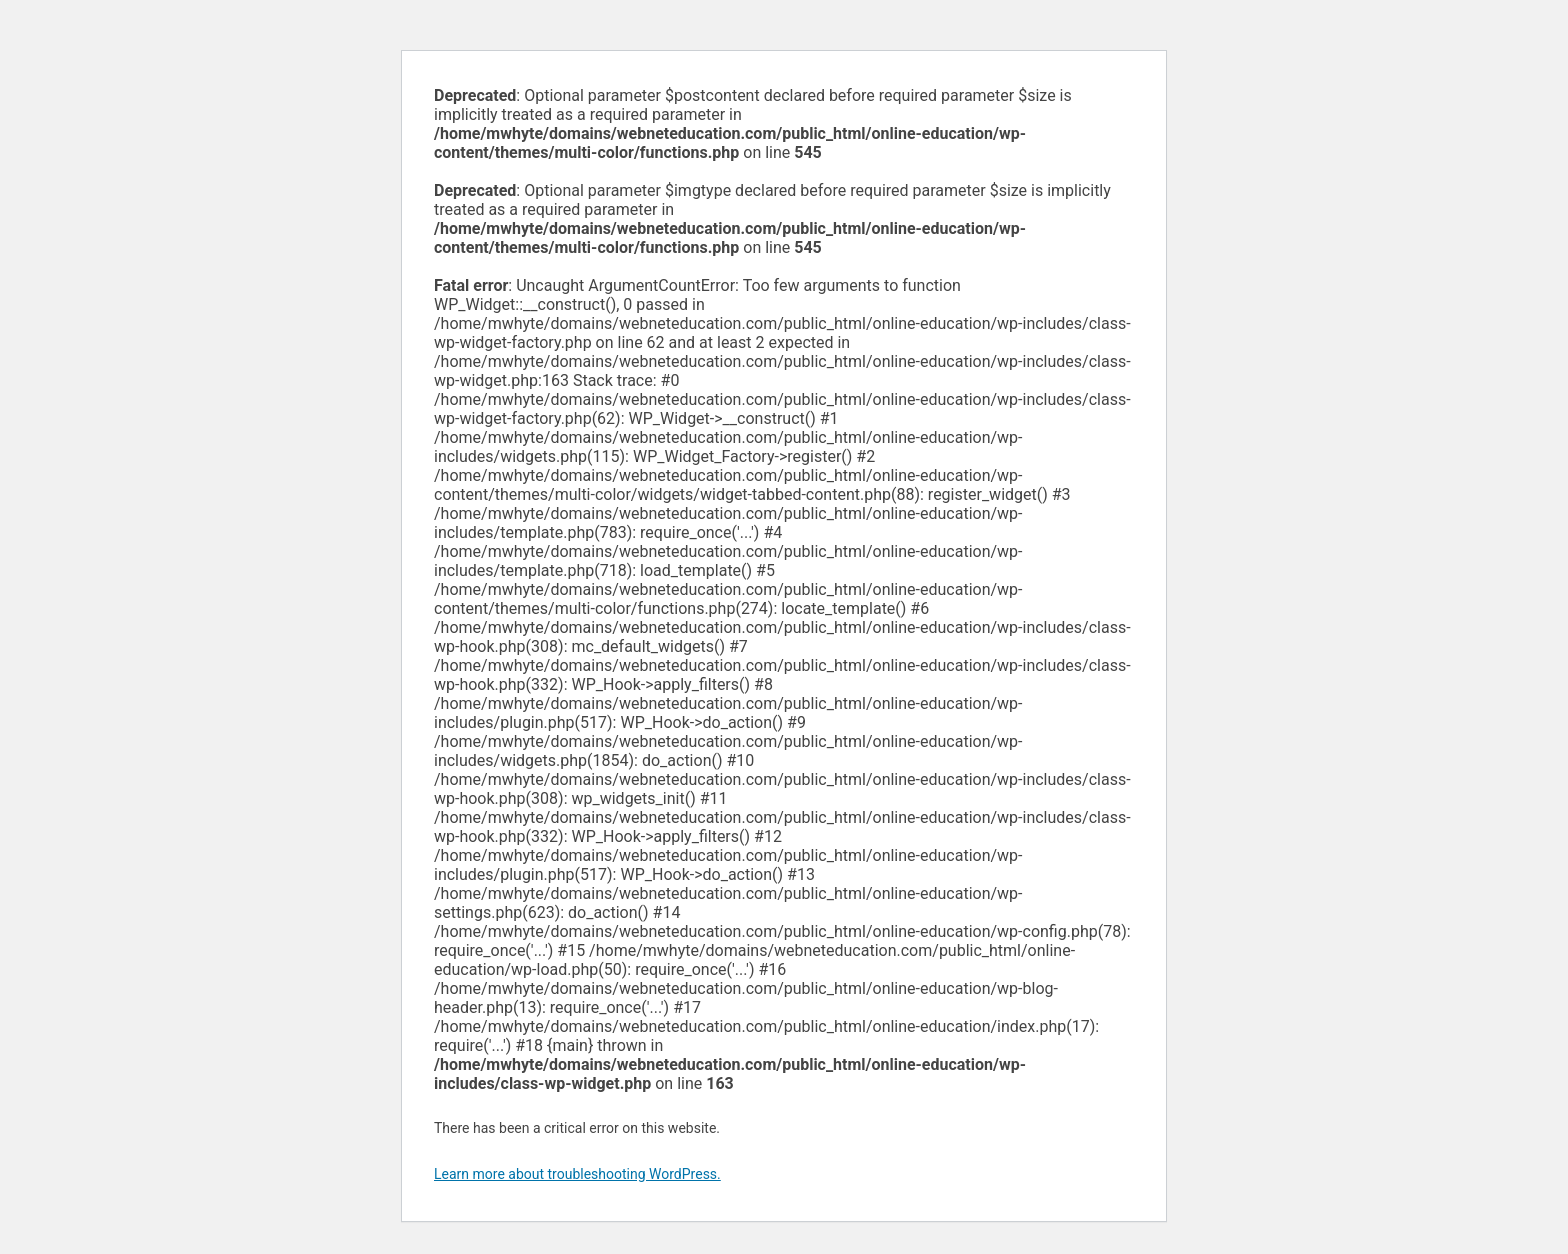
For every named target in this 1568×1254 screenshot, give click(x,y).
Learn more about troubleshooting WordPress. (577, 1174)
